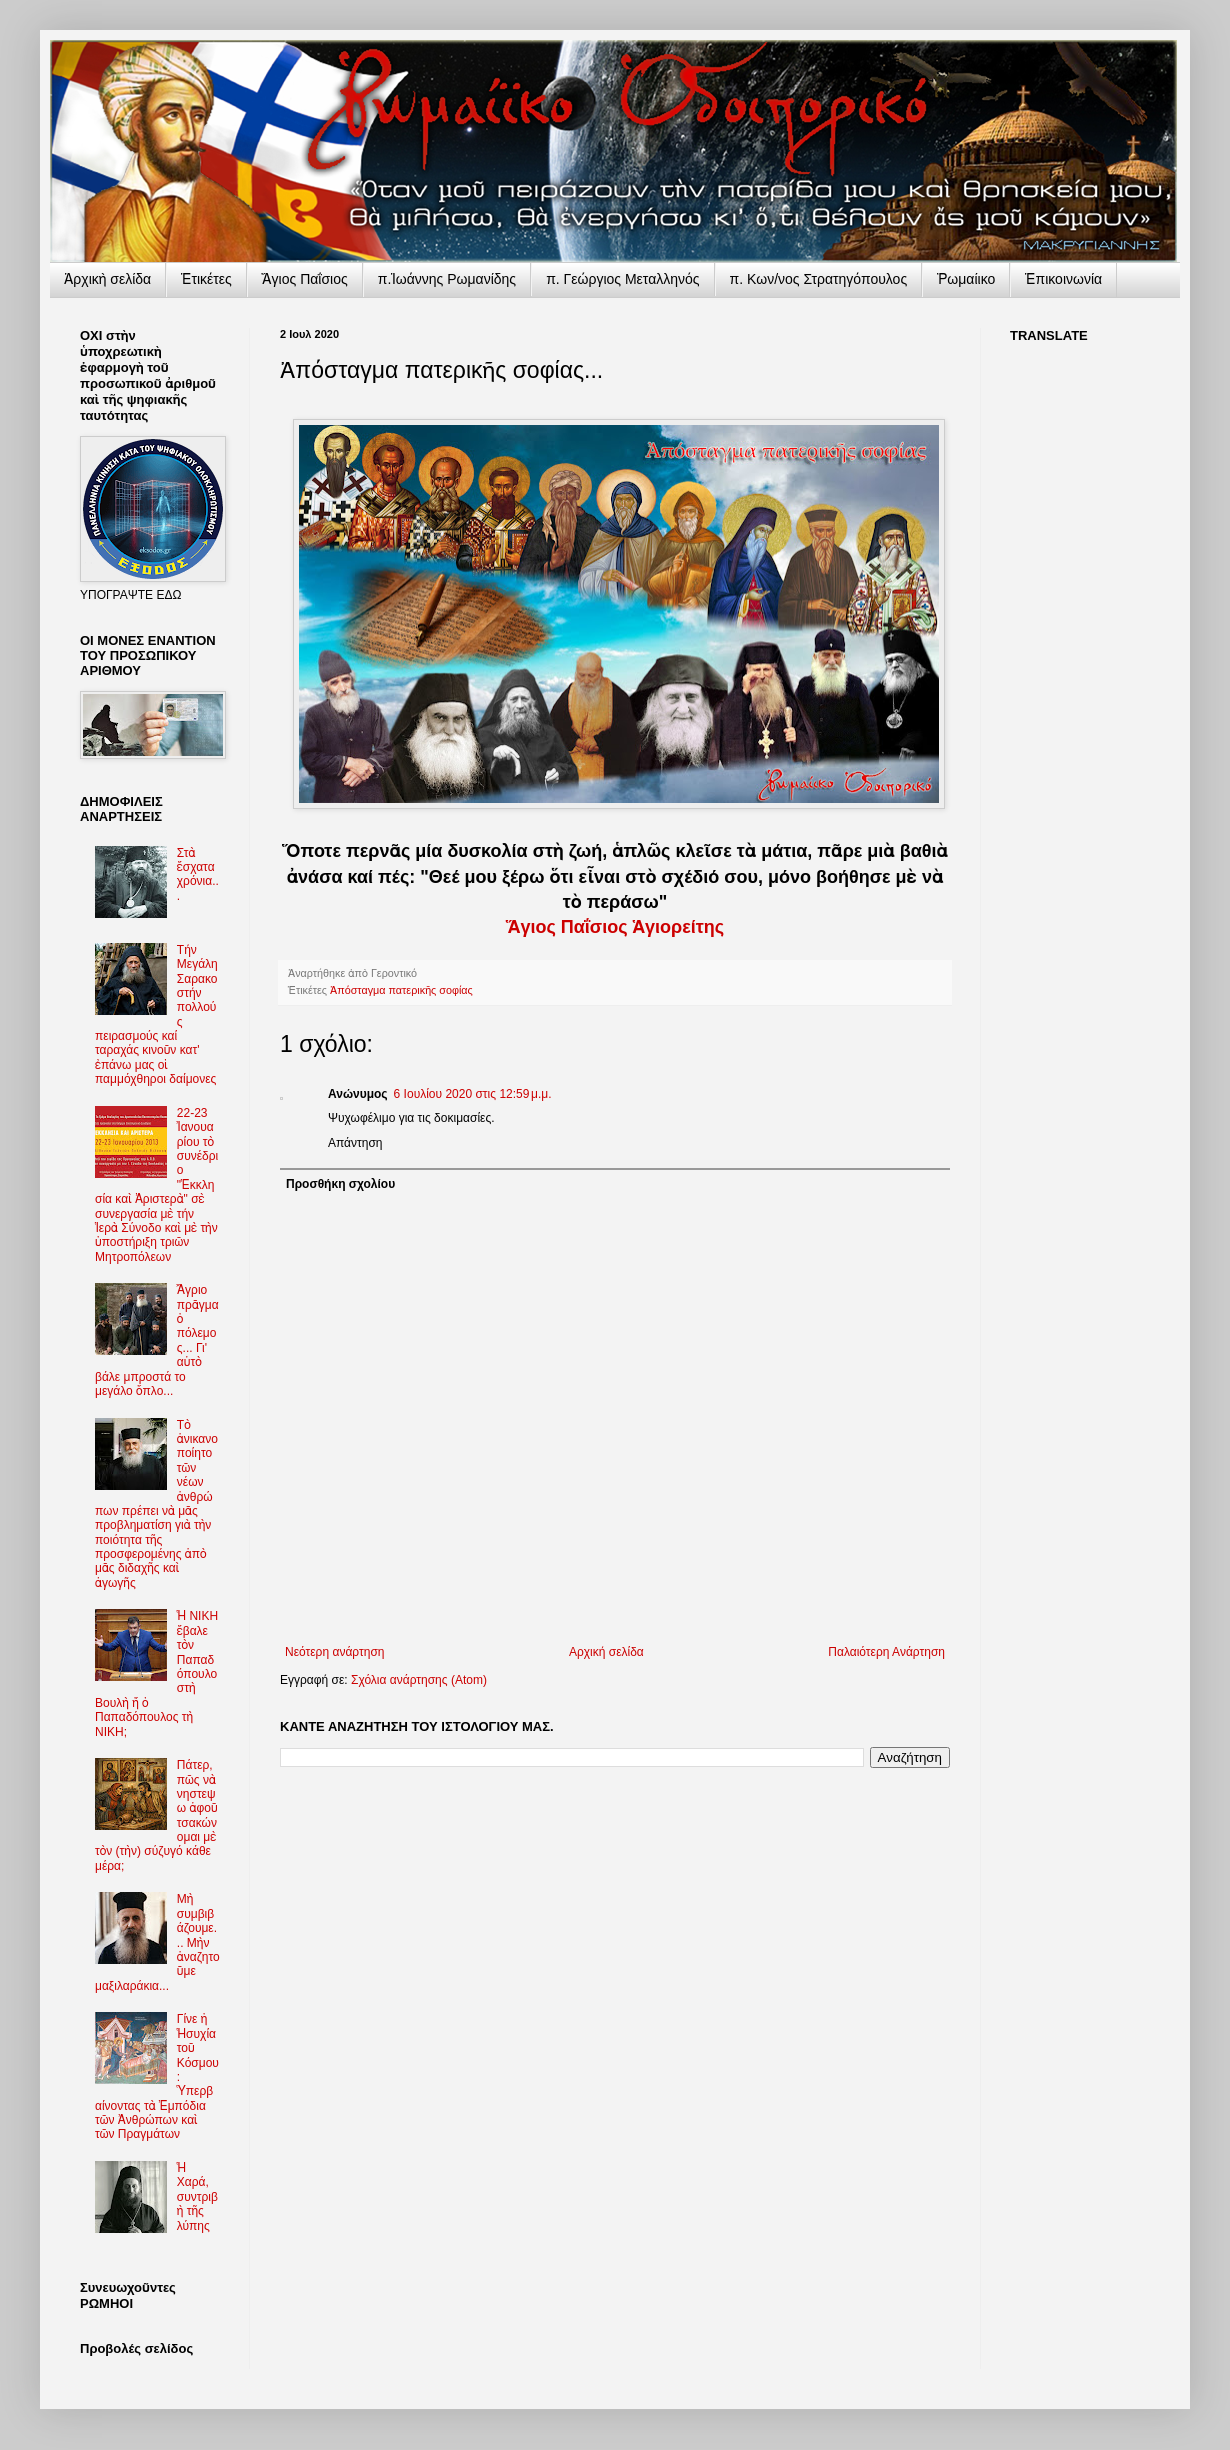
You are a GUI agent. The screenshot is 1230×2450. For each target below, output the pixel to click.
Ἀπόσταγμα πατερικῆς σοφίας (401, 990)
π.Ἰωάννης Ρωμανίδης (447, 279)
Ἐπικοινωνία (1063, 279)
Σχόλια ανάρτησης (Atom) (419, 1680)
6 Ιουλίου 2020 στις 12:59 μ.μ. (473, 1094)
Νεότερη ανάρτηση (334, 1652)
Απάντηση (355, 1143)
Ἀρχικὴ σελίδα (107, 279)
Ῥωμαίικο (966, 279)
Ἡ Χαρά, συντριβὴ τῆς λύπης (197, 2197)
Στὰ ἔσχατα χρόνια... (198, 874)
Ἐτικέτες (206, 279)
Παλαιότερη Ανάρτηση (886, 1652)
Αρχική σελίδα (606, 1652)
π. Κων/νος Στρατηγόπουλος (819, 279)
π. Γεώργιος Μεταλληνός (622, 279)
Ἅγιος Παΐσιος (305, 279)
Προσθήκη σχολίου (340, 1184)
